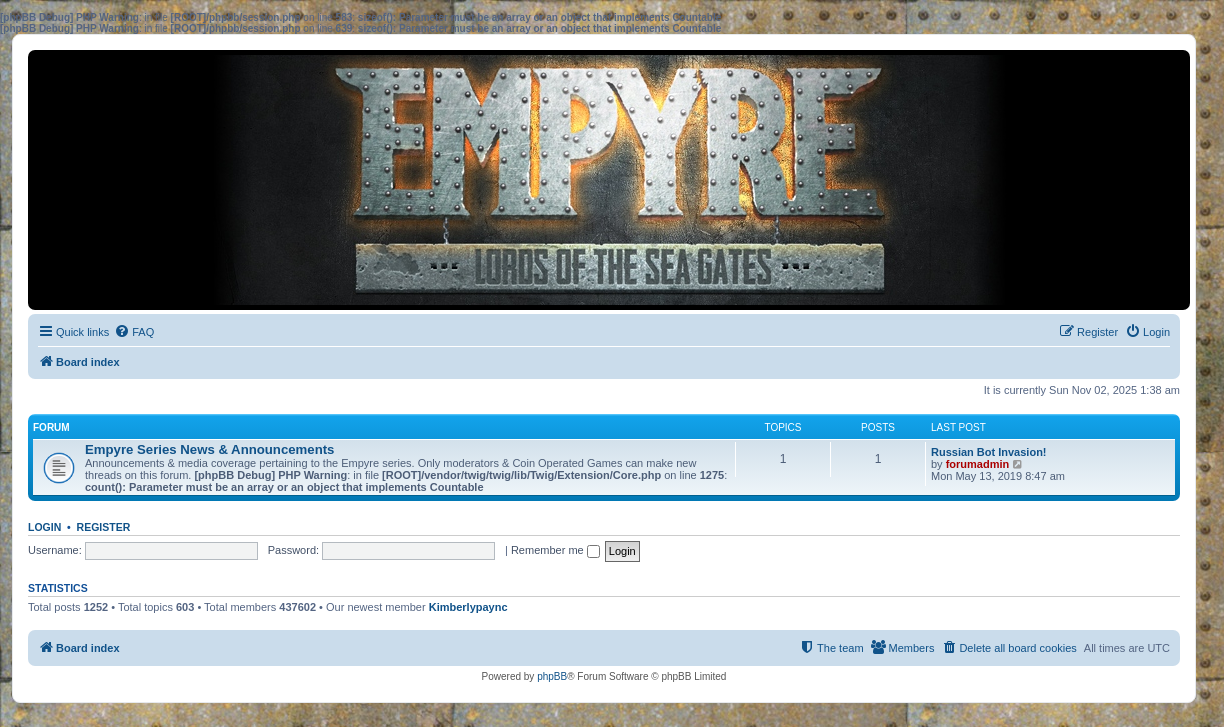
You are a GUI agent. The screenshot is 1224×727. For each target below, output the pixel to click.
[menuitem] (134, 332)
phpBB (552, 676)
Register (104, 527)
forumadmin (978, 464)
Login (44, 527)
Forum (51, 427)
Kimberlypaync (468, 607)
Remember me (555, 550)
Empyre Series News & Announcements (209, 449)
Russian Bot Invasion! (989, 452)
